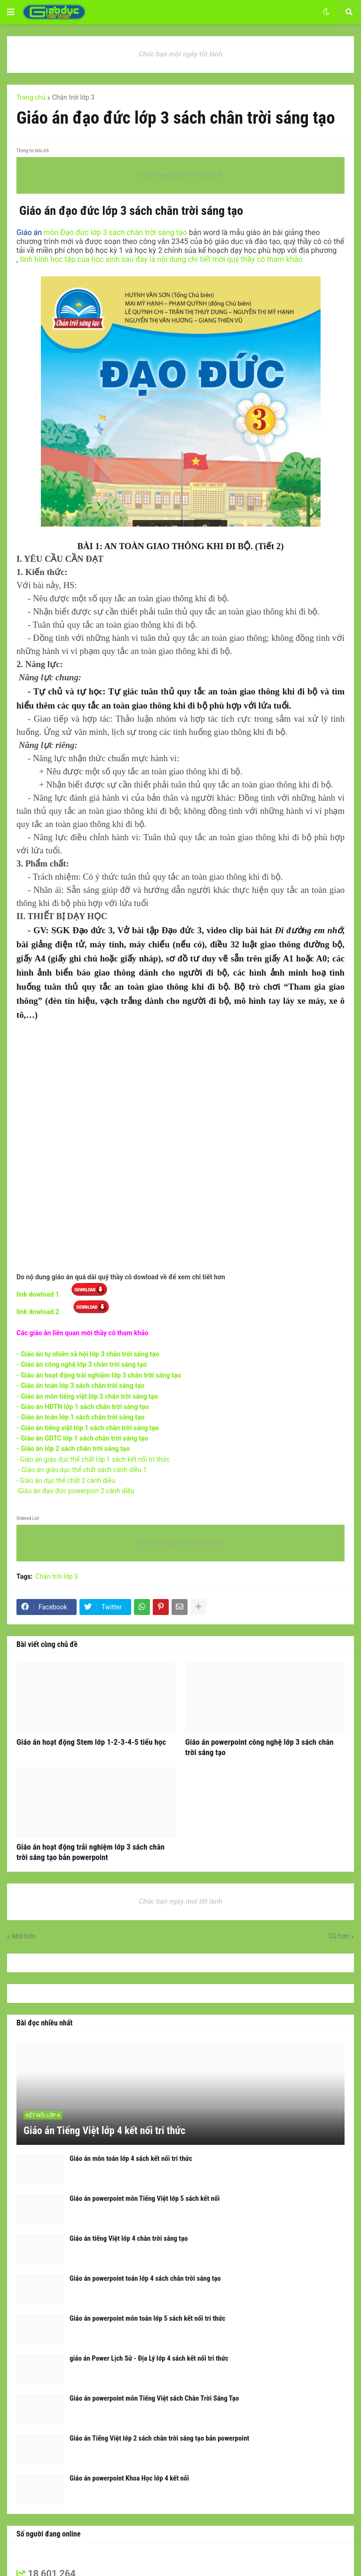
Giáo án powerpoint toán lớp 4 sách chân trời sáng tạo (145, 2278)
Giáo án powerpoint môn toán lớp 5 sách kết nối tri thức (147, 2318)
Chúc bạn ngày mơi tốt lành (180, 1901)
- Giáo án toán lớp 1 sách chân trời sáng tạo (80, 1417)
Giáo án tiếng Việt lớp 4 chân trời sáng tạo (129, 2238)
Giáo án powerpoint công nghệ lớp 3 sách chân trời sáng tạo (259, 1747)
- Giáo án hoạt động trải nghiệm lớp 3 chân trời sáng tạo (98, 1375)
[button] (11, 12)
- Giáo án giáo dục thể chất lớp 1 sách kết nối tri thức (93, 1459)
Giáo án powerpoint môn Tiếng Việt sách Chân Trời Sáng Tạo (154, 2398)
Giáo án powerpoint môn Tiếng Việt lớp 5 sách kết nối (145, 2198)
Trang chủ (31, 97)
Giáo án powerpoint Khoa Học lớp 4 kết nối (129, 2478)
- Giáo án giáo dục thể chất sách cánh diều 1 (82, 1469)
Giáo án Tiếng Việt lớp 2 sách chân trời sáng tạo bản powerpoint (159, 2438)
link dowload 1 (39, 1294)
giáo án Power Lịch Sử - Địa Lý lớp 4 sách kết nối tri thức (149, 2358)
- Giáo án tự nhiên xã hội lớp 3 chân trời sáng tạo (87, 1354)
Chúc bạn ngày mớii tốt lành (180, 1542)
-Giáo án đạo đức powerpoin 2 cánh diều (75, 1491)
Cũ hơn (339, 1936)
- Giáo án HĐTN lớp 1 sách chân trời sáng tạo (83, 1406)
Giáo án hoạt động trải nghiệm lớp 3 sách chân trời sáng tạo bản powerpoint (90, 1852)
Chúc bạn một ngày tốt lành (181, 54)
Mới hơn (24, 1936)
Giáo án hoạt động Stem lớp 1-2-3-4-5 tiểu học (91, 1742)
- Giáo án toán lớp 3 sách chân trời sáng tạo (80, 1385)
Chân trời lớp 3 (73, 97)
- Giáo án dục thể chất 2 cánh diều (66, 1480)
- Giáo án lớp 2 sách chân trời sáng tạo (73, 1448)
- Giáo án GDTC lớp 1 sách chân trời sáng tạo (82, 1438)
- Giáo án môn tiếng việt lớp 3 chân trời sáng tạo (87, 1396)
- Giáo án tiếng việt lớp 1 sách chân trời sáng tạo (87, 1428)
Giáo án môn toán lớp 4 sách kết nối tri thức (131, 2158)
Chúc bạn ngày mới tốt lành (180, 175)
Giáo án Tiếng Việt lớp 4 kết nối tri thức (104, 2130)
